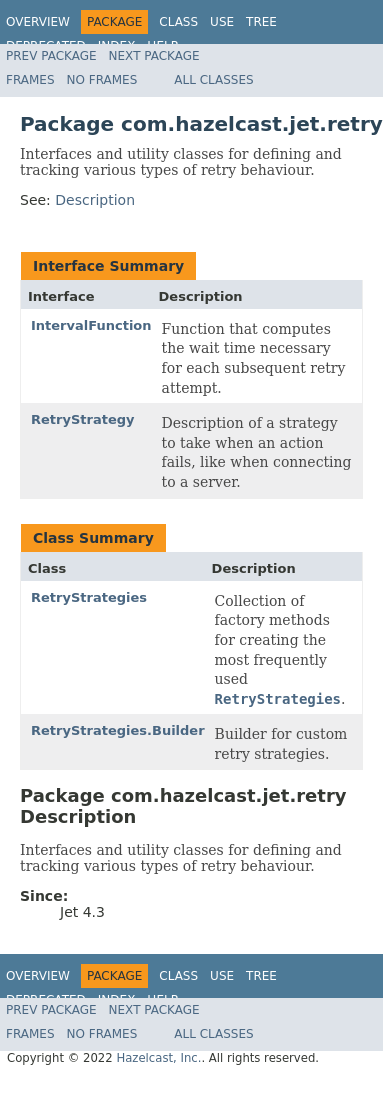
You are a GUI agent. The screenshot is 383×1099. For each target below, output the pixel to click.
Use (222, 22)
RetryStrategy (83, 419)
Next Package (154, 56)
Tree (261, 22)
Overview (38, 22)
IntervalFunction (91, 325)
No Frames (102, 80)
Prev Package (51, 56)
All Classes (213, 80)
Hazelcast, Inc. (158, 1058)
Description (95, 200)
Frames (30, 80)
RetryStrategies (89, 597)
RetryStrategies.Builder (118, 730)
